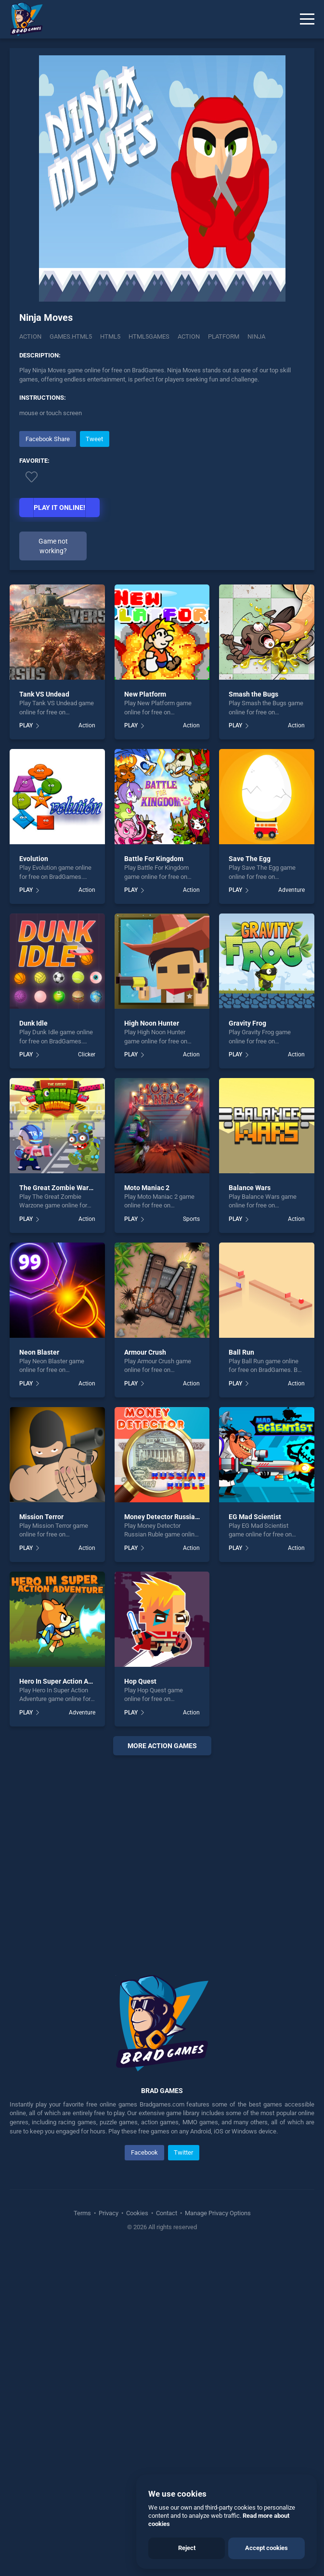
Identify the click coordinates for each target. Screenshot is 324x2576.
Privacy (108, 2213)
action (189, 336)
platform (223, 336)
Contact (167, 2213)
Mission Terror (41, 1517)
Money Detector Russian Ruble (171, 1517)
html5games (149, 336)
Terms (83, 2213)
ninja (256, 336)
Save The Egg (250, 859)
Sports (191, 1219)
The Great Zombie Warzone (61, 1188)
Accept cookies (266, 2547)
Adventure (291, 890)
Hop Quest (140, 1681)
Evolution (33, 859)
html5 (110, 336)
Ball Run (241, 1352)
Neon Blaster (39, 1352)
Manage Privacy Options (217, 2213)
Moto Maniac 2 (146, 1188)
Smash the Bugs (253, 694)
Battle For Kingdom (153, 859)
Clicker (86, 1054)
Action (30, 336)
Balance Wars (250, 1188)
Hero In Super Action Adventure (67, 1681)
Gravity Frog (247, 1023)
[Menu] (307, 19)
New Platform (145, 694)
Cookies (137, 2213)
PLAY (26, 725)
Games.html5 (71, 336)
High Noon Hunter (151, 1023)
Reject (186, 2547)
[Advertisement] (162, 1853)
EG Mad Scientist (255, 1517)
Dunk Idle (33, 1023)
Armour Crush (145, 1352)
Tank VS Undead (44, 694)
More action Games (162, 1746)
